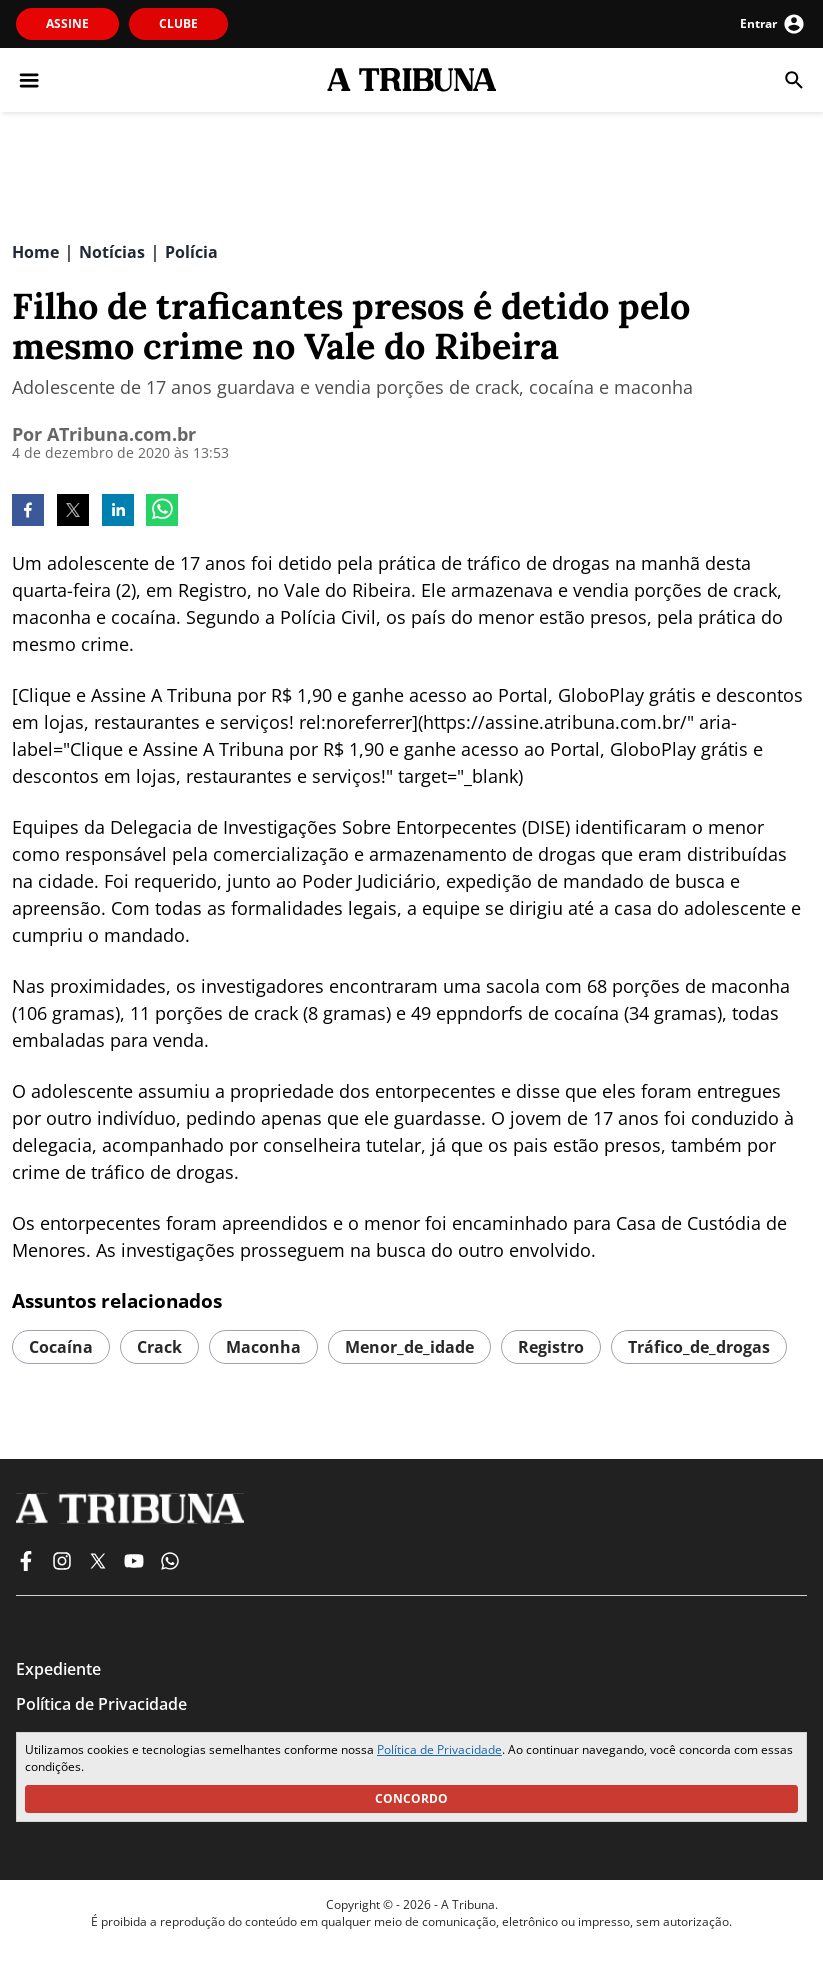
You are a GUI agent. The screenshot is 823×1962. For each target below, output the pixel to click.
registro (551, 1347)
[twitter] (73, 512)
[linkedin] (118, 512)
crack (159, 1347)
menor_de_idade (409, 1347)
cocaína (61, 1347)
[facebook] (28, 512)
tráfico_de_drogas (699, 1347)
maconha (263, 1347)
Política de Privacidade (439, 1749)
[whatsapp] (162, 512)
